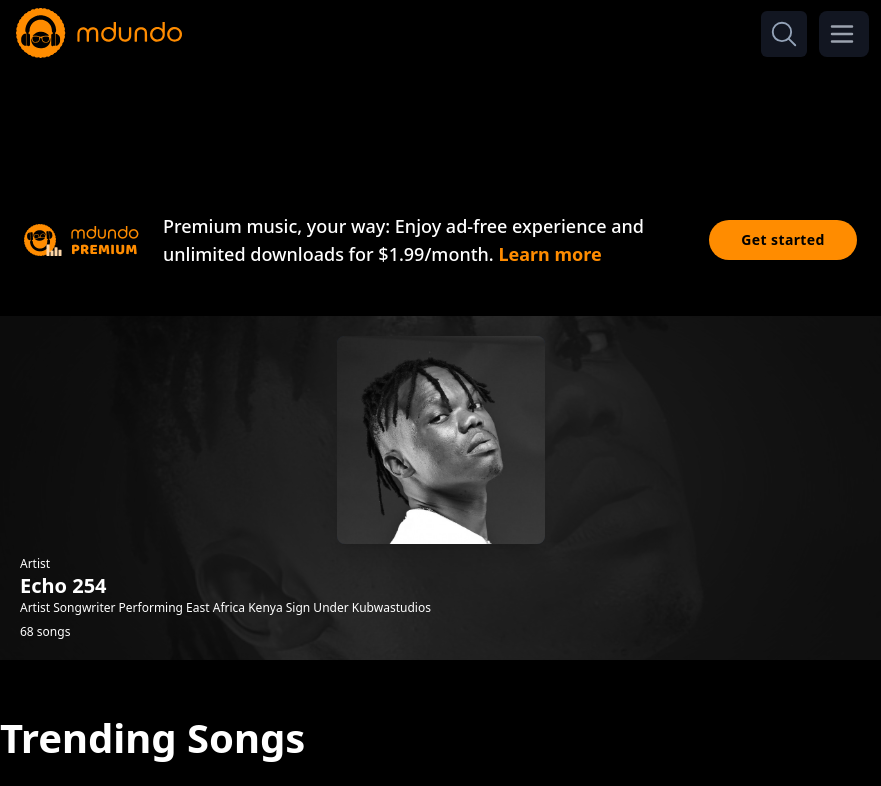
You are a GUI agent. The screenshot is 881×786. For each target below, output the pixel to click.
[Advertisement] (441, 118)
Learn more (549, 254)
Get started (783, 239)
